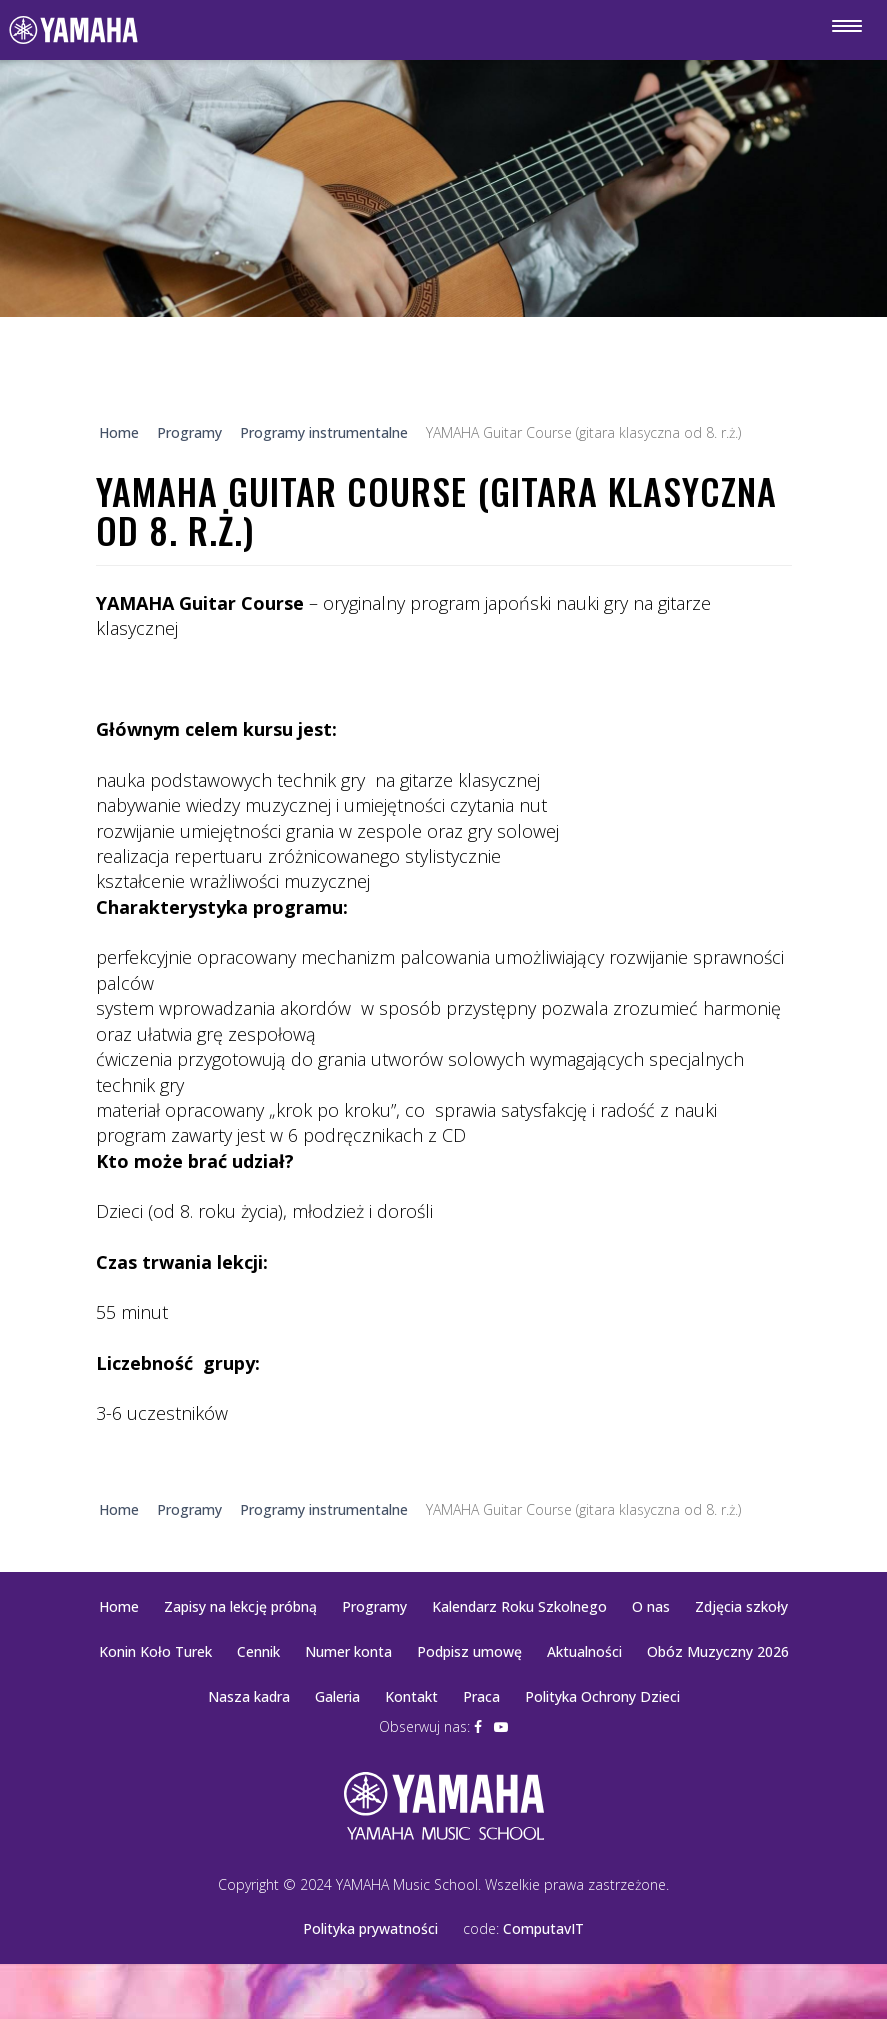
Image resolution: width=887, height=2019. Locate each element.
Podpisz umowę (469, 1651)
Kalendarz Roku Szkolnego (519, 1606)
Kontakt (411, 1696)
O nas (651, 1606)
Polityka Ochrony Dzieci (602, 1696)
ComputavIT (543, 1928)
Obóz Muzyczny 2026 (718, 1651)
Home (119, 1606)
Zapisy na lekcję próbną (240, 1606)
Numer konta (348, 1651)
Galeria (337, 1696)
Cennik (258, 1651)
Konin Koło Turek (155, 1651)
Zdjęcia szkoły (741, 1606)
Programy (374, 1606)
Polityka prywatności (370, 1928)
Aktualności (584, 1651)
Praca (481, 1696)
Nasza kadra (249, 1696)
